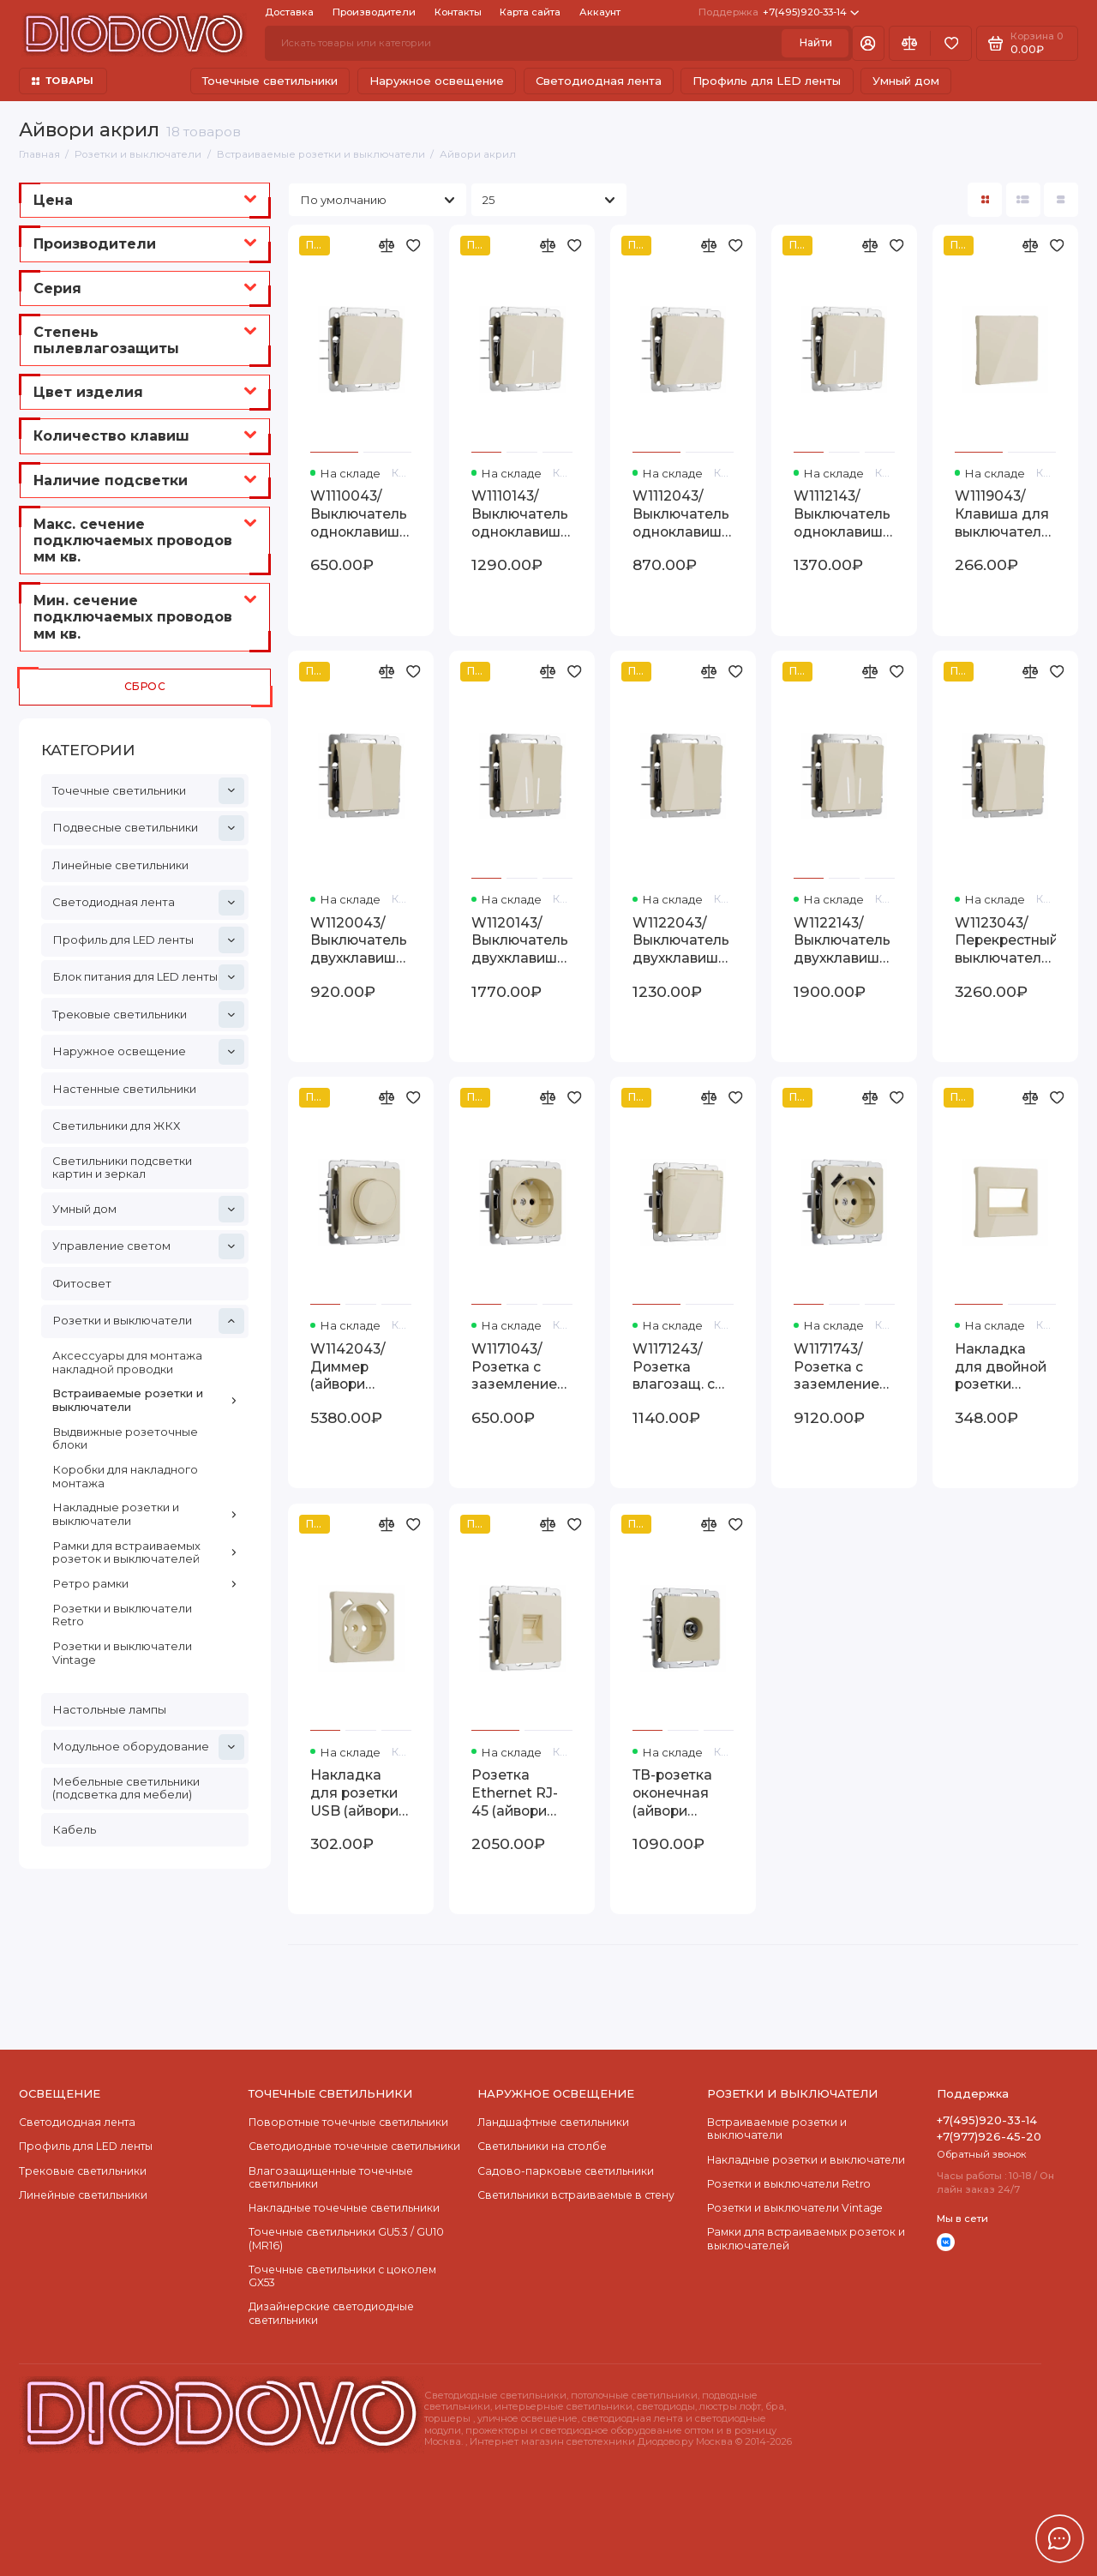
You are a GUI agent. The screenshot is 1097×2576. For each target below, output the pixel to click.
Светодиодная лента (599, 80)
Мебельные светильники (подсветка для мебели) (126, 1788)
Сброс (145, 686)
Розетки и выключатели (148, 1321)
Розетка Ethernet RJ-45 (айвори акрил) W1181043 (514, 1794)
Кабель (74, 1829)
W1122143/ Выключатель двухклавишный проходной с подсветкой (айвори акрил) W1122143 (844, 942)
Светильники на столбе (542, 2146)
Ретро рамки (144, 1583)
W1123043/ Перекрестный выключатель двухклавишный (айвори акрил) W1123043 (1005, 942)
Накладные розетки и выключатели (144, 1514)
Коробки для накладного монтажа (125, 1476)
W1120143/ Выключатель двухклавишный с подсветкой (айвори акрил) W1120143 (521, 942)
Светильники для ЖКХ (116, 1125)
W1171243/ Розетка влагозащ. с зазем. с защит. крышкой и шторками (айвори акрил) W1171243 (673, 1368)
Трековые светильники (148, 1014)
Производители (374, 12)
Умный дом (905, 80)
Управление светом (148, 1246)
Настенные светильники (124, 1089)
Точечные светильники (270, 80)
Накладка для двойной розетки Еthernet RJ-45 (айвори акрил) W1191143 (1000, 1368)
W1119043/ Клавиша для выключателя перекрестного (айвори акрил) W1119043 (1005, 515)
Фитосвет (81, 1283)
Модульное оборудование (148, 1747)
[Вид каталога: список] (1023, 200)
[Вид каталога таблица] (1061, 200)
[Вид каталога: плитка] (985, 200)
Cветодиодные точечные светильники (354, 2146)
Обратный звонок (982, 2154)
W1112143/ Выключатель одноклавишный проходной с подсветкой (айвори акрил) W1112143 (844, 515)
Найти (815, 42)
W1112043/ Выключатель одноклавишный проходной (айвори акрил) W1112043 (683, 515)
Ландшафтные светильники (553, 2122)
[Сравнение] (910, 43)
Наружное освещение (436, 80)
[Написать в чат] (1059, 2538)
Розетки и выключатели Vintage (122, 1652)
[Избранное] (951, 43)
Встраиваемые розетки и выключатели (144, 1400)
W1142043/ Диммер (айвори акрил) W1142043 (348, 1368)
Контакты (458, 12)
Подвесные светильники (148, 828)
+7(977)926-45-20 (989, 2136)
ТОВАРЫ (63, 81)
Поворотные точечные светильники (348, 2122)
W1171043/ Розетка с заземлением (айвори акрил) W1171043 (519, 1368)
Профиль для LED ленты (766, 80)
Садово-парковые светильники (565, 2171)
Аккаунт (599, 12)
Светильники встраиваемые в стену (575, 2195)
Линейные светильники (120, 865)
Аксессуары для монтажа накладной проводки (127, 1362)
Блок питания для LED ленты (148, 977)
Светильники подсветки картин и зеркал (122, 1167)
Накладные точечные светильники (344, 2207)
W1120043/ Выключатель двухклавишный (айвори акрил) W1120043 (360, 942)
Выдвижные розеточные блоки (125, 1438)
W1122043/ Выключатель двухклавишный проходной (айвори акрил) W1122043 (683, 942)
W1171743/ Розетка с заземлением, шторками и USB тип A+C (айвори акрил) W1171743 (843, 1368)
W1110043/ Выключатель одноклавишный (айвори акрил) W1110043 (360, 515)
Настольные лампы (109, 1709)
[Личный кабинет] (868, 43)
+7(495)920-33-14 (778, 12)
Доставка (289, 12)
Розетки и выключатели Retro (122, 1615)
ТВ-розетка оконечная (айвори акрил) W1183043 (672, 1794)
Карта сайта (530, 12)
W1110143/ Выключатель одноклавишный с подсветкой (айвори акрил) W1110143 (521, 515)
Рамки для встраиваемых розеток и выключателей (144, 1552)
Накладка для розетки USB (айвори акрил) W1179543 (354, 1794)
